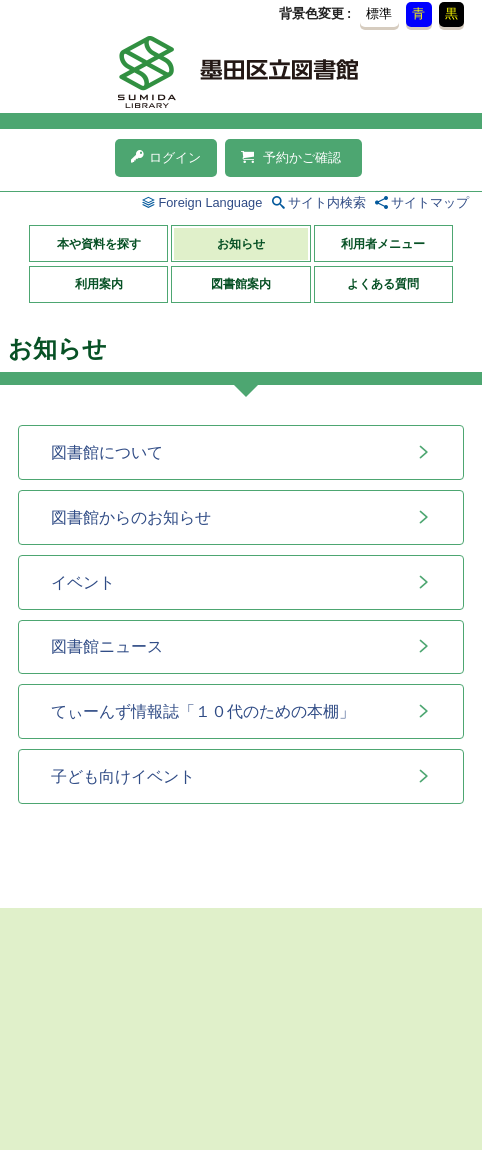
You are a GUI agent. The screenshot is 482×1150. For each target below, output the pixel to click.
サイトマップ (430, 202)
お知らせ (241, 244)
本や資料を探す (99, 244)
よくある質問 (383, 284)
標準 (379, 13)
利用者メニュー (383, 244)
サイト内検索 (327, 202)
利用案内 (99, 284)
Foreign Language (210, 202)
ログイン (166, 157)
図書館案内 (241, 284)
